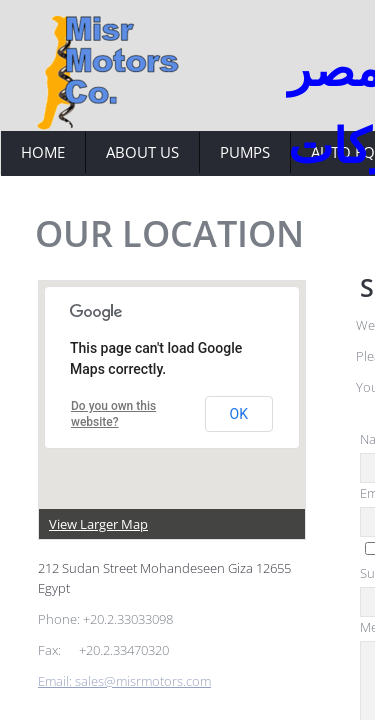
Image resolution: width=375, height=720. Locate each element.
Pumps (245, 152)
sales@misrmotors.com (143, 681)
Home (43, 152)
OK (239, 414)
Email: (56, 681)
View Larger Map (98, 524)
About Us (142, 152)
